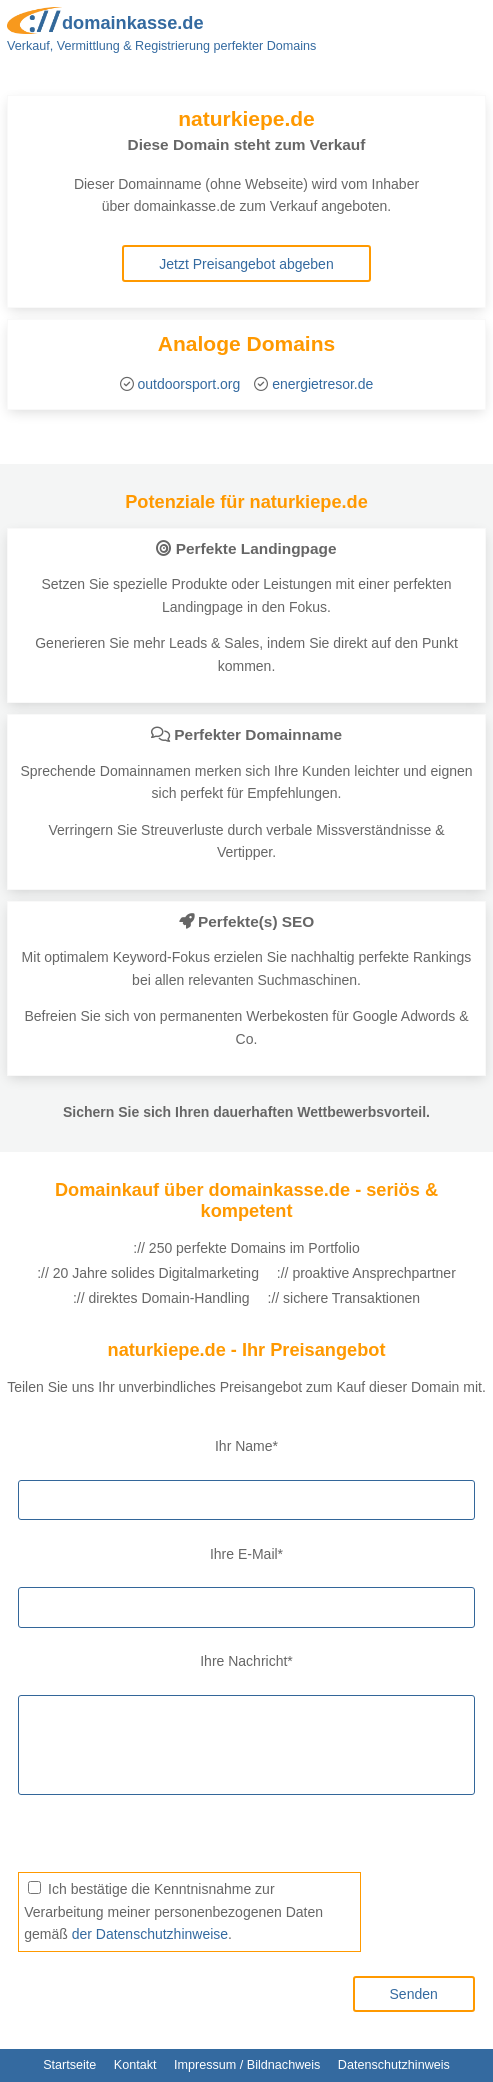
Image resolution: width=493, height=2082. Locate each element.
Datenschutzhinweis (394, 2065)
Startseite (69, 2065)
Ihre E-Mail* (246, 1554)
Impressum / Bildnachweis (247, 2065)
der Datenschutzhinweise (150, 1934)
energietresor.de (322, 384)
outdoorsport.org (189, 384)
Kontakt (135, 2065)
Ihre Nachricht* (246, 1661)
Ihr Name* (246, 1446)
